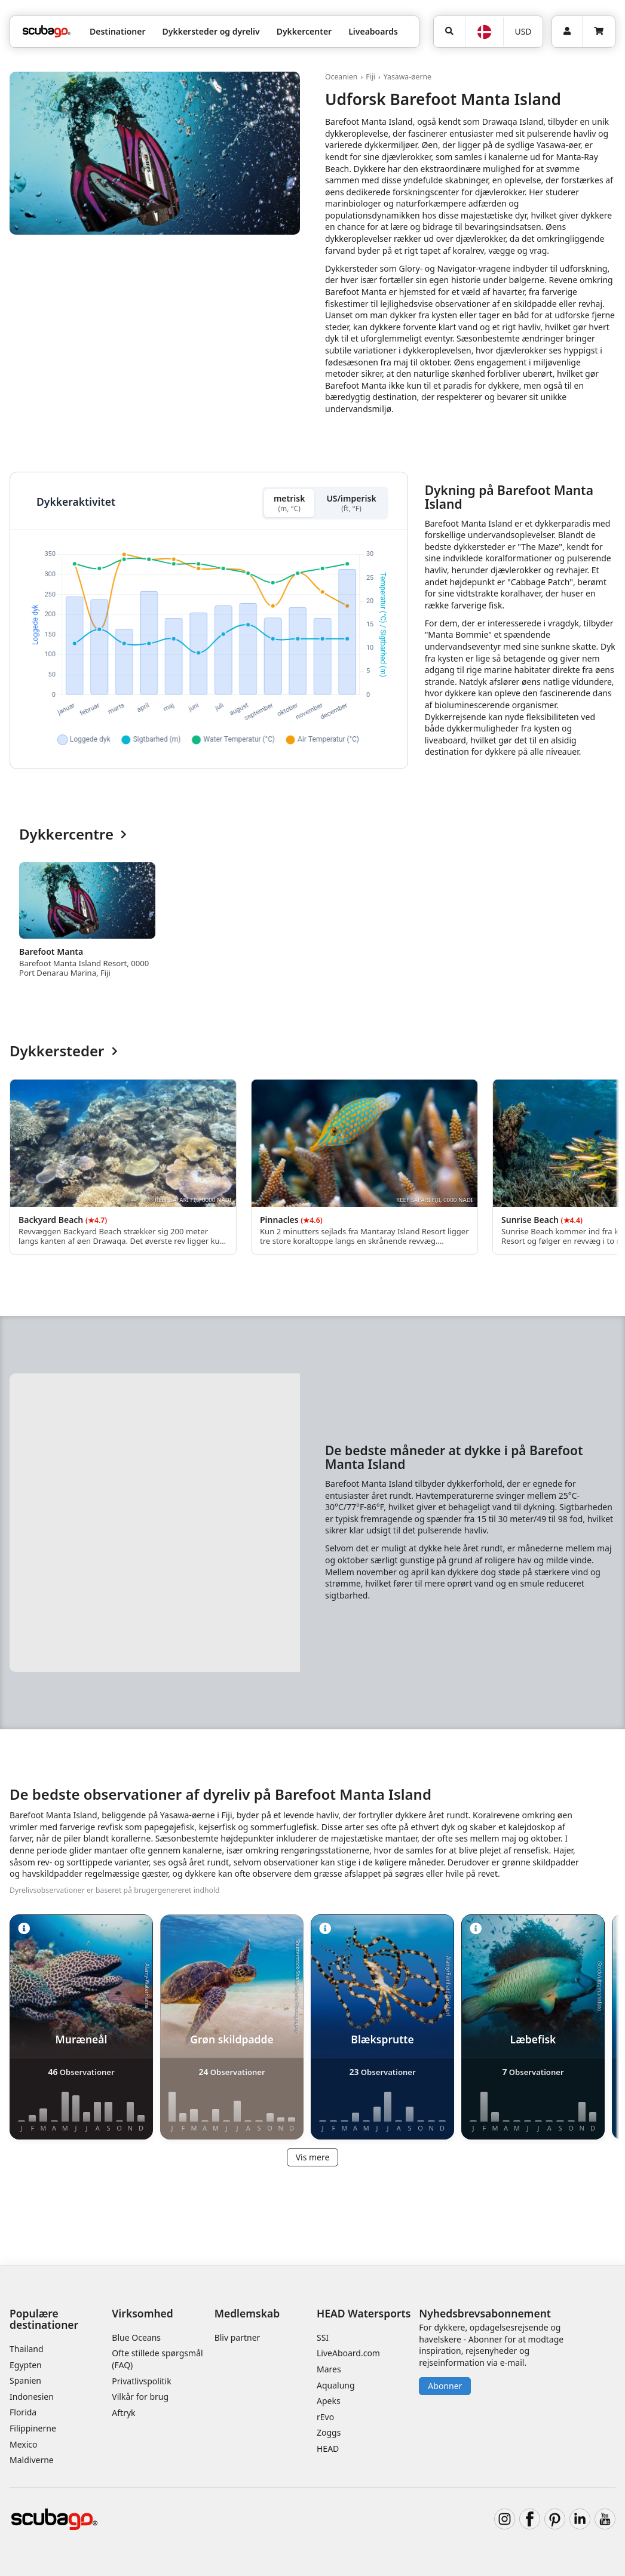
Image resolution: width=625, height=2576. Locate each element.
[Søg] (449, 31)
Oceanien (341, 77)
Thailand (27, 2348)
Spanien (25, 2380)
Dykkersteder (64, 1051)
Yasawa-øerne (407, 77)
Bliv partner (238, 2337)
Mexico (24, 2444)
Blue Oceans (136, 2337)
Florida (23, 2412)
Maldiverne (32, 2460)
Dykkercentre (73, 834)
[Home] (47, 31)
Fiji (370, 77)
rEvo (325, 2417)
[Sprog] (484, 32)
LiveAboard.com (348, 2353)
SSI (323, 2337)
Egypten (26, 2365)
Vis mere (313, 2157)
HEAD (328, 2448)
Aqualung (336, 2385)
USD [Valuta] (522, 31)
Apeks (329, 2400)
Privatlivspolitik (141, 2381)
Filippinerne (33, 2428)
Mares (329, 2369)
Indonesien (32, 2396)
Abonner (445, 2385)
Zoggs (329, 2432)
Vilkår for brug (140, 2396)
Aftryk (123, 2412)
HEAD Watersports (363, 2313)
